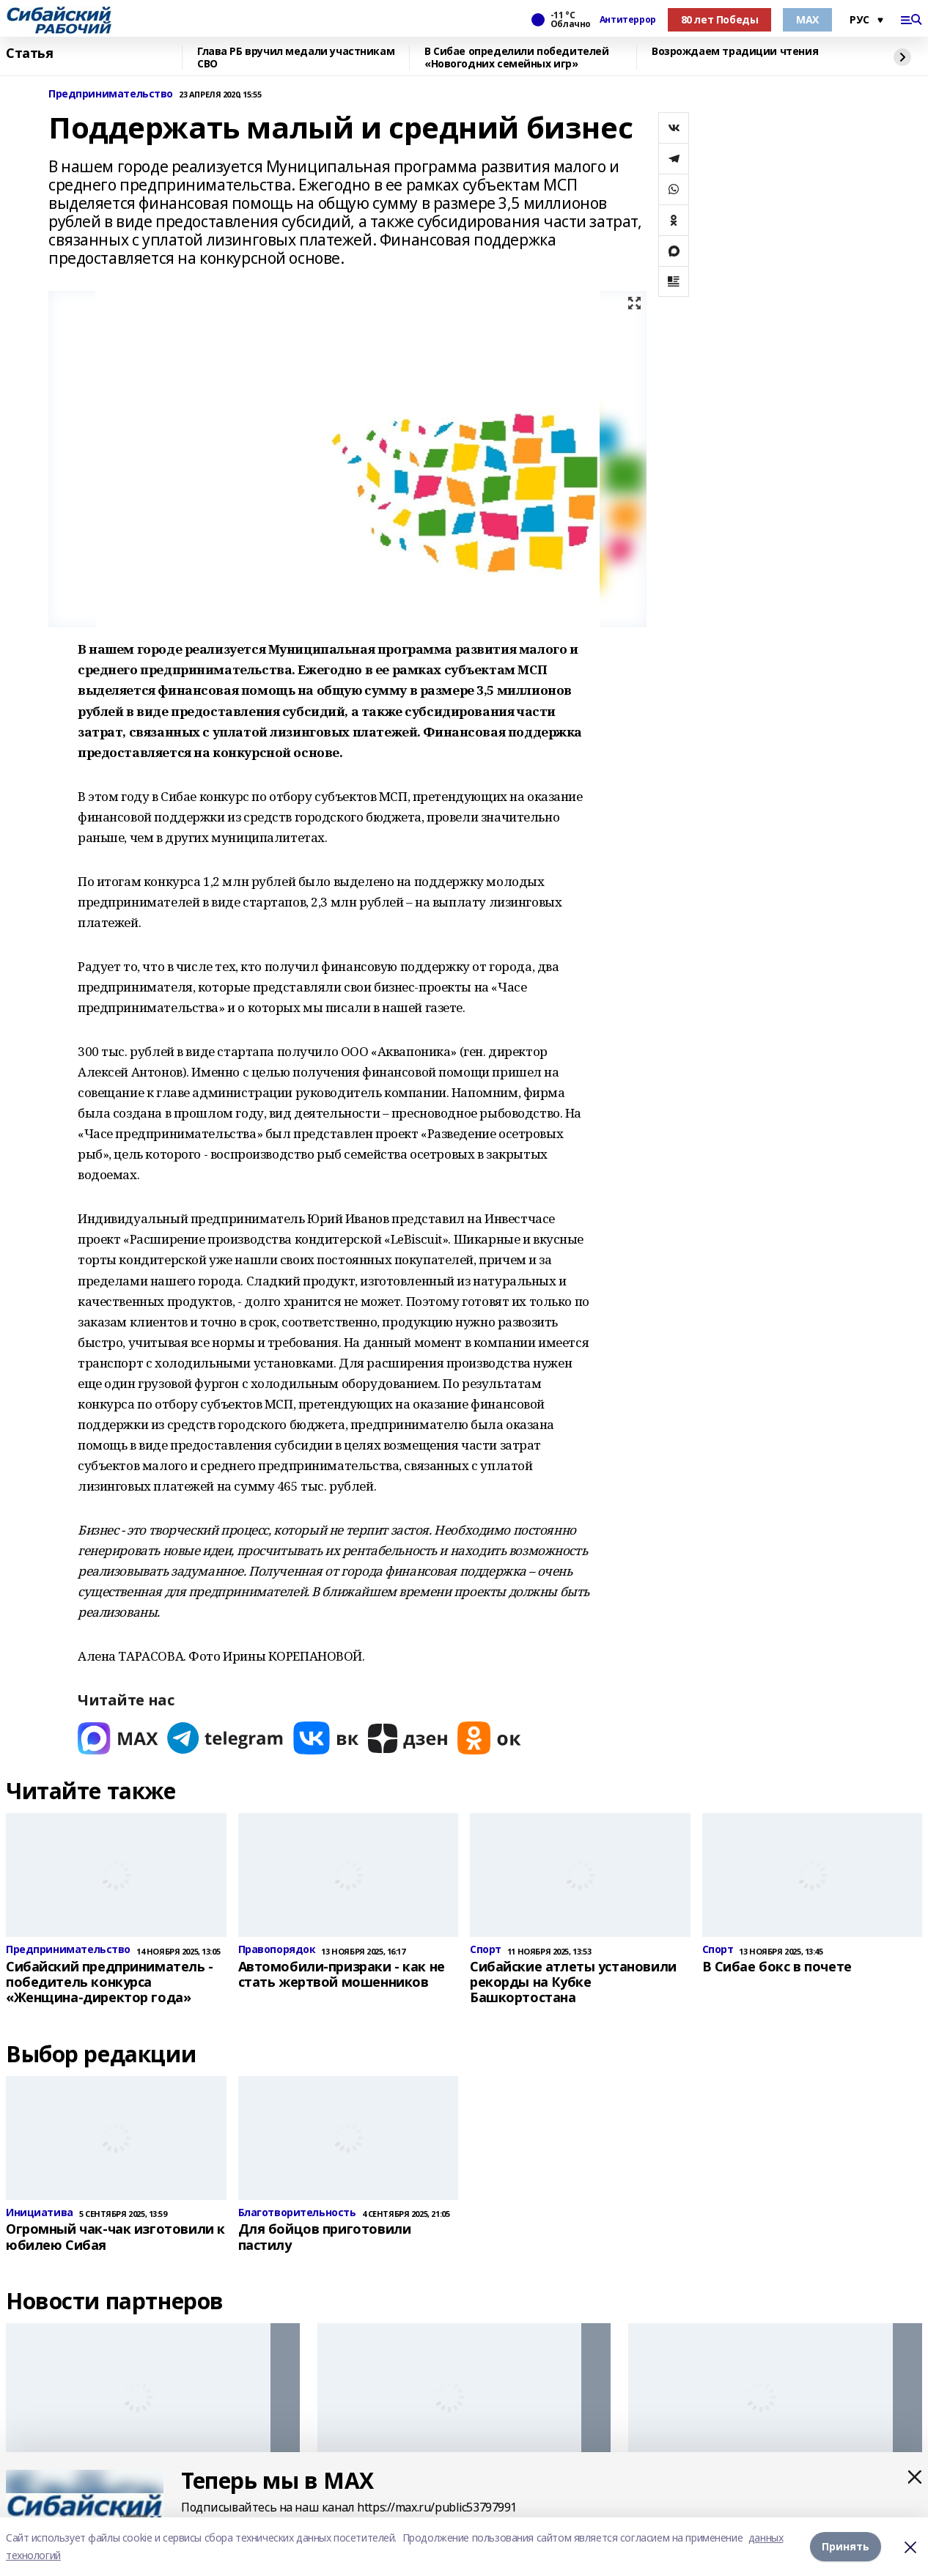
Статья (29, 53)
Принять (845, 2546)
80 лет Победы (720, 19)
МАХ (807, 19)
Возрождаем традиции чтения (735, 51)
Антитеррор (628, 19)
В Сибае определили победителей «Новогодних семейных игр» (516, 57)
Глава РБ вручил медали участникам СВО (295, 57)
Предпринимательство (110, 94)
